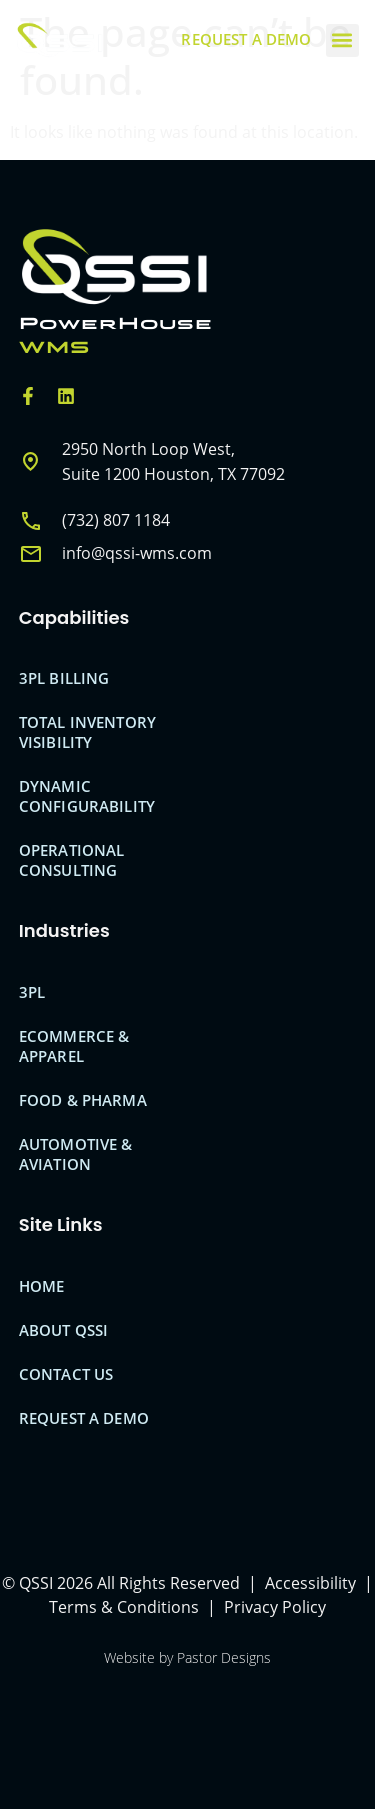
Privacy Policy (275, 1607)
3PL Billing (64, 678)
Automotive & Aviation (76, 1154)
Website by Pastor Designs (187, 1657)
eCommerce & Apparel (74, 1046)
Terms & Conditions (124, 1607)
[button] (342, 40)
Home (42, 1286)
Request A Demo (84, 1418)
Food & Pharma (83, 1100)
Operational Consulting (72, 860)
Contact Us (66, 1374)
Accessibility (310, 1583)
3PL (32, 992)
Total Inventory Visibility (87, 732)
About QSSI (64, 1330)
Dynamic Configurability (87, 796)
